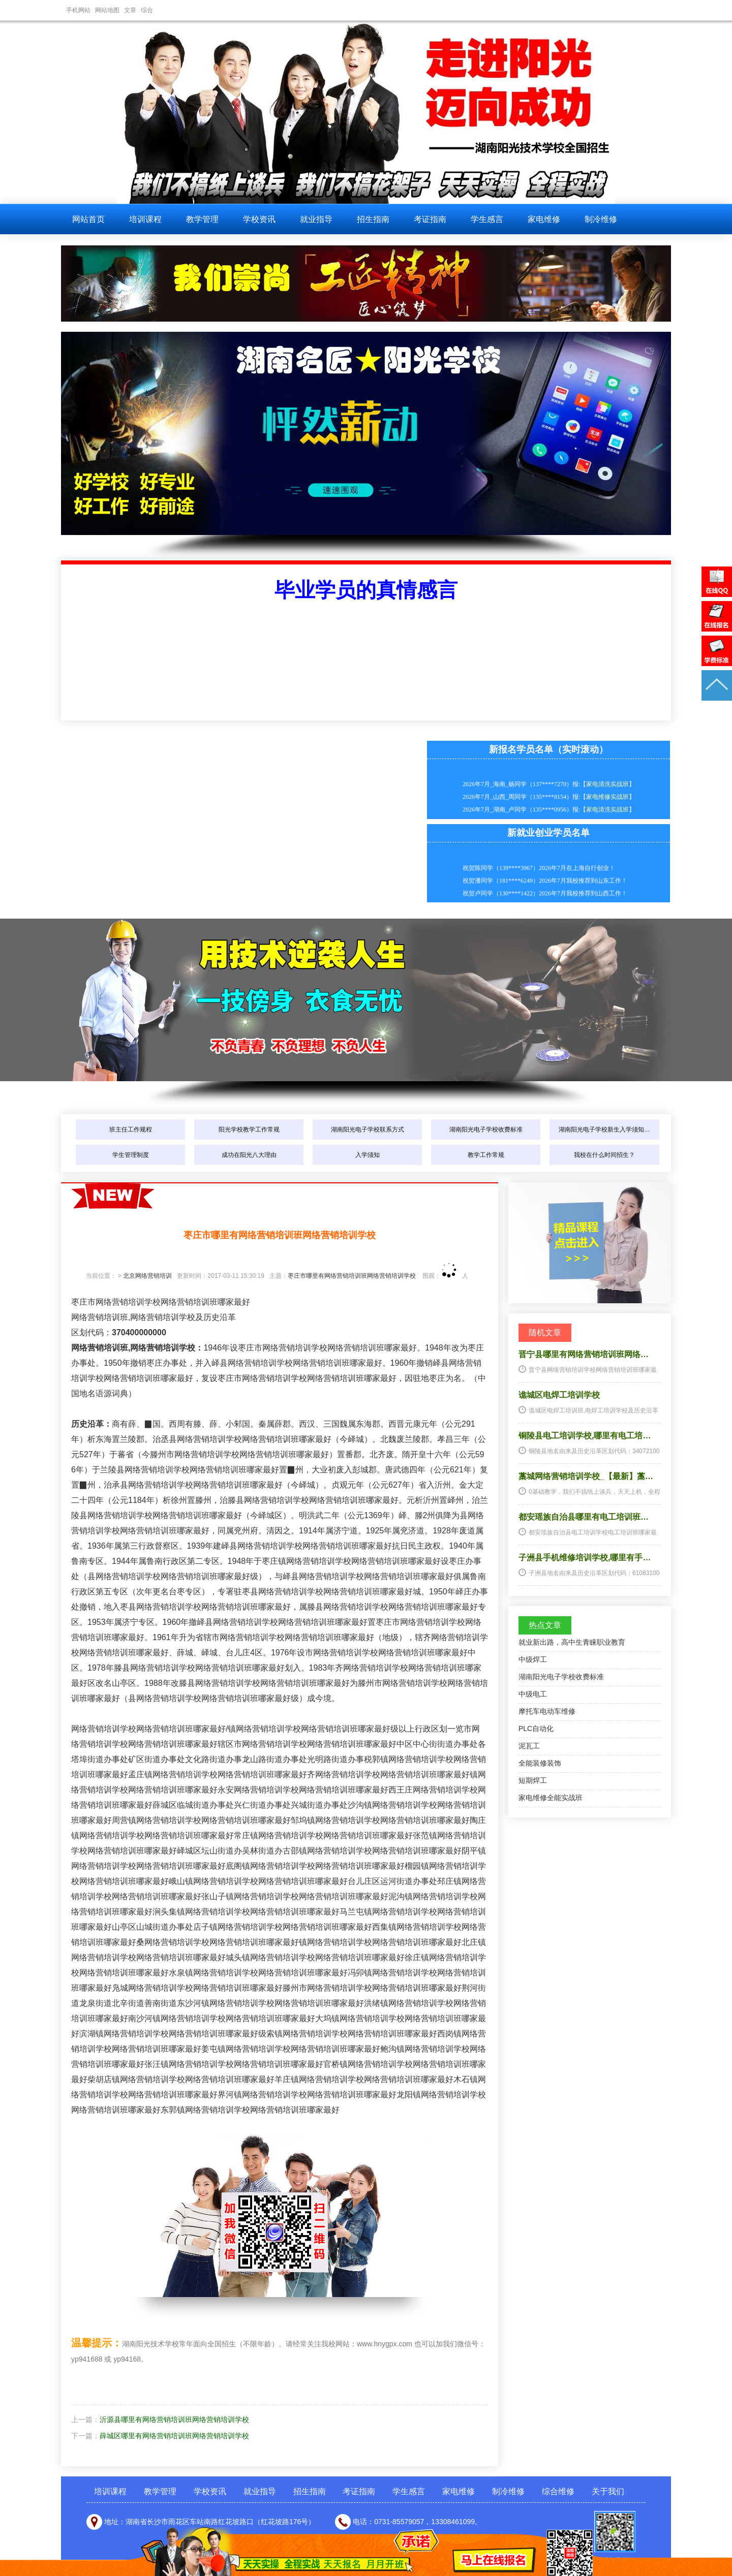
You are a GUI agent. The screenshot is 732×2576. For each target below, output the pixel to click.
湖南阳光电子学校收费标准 (486, 1129)
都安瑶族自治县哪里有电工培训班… (583, 1517)
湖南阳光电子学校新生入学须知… (604, 1129)
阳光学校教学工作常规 (249, 1129)
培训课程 (145, 219)
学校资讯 (259, 219)
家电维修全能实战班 (550, 1798)
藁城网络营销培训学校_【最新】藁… (585, 1476)
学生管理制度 (130, 1154)
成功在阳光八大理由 (249, 1154)
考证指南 (430, 219)
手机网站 (78, 10)
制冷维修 (601, 219)
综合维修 (558, 2491)
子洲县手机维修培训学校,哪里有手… (584, 1557)
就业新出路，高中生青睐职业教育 (571, 1642)
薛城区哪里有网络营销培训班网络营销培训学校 (174, 2436)
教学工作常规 (486, 1154)
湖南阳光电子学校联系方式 (367, 1129)
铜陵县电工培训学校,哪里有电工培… (584, 1435)
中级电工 (532, 1694)
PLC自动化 (536, 1728)
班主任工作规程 (130, 1129)
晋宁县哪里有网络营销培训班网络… (583, 1354)
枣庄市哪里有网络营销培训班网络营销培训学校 (352, 1275)
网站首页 (88, 219)
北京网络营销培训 (147, 1275)
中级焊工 (532, 1659)
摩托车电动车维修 (546, 1711)
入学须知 (367, 1154)
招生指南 (373, 219)
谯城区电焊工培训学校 (559, 1395)
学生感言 (487, 219)
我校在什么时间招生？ (604, 1154)
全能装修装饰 (539, 1763)
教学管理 (202, 219)
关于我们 (608, 2491)
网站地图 (107, 10)
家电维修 (544, 219)
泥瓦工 (529, 1746)
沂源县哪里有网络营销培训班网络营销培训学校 (174, 2419)
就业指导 (316, 219)
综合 (147, 10)
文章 (130, 10)
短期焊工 (532, 1780)
